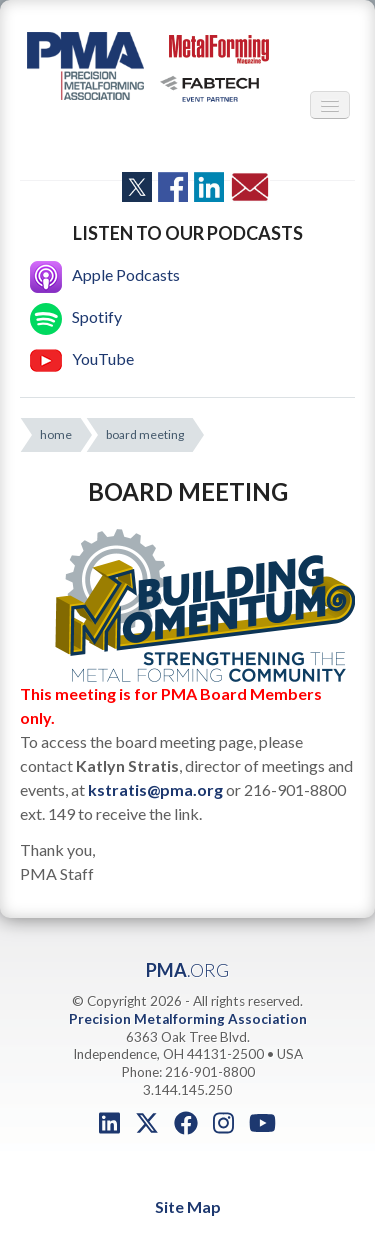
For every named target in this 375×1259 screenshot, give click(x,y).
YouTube (82, 358)
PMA (187, 970)
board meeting (145, 434)
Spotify (76, 316)
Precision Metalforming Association (188, 1019)
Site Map (188, 1206)
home (56, 434)
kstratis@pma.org (155, 789)
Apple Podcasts (105, 274)
